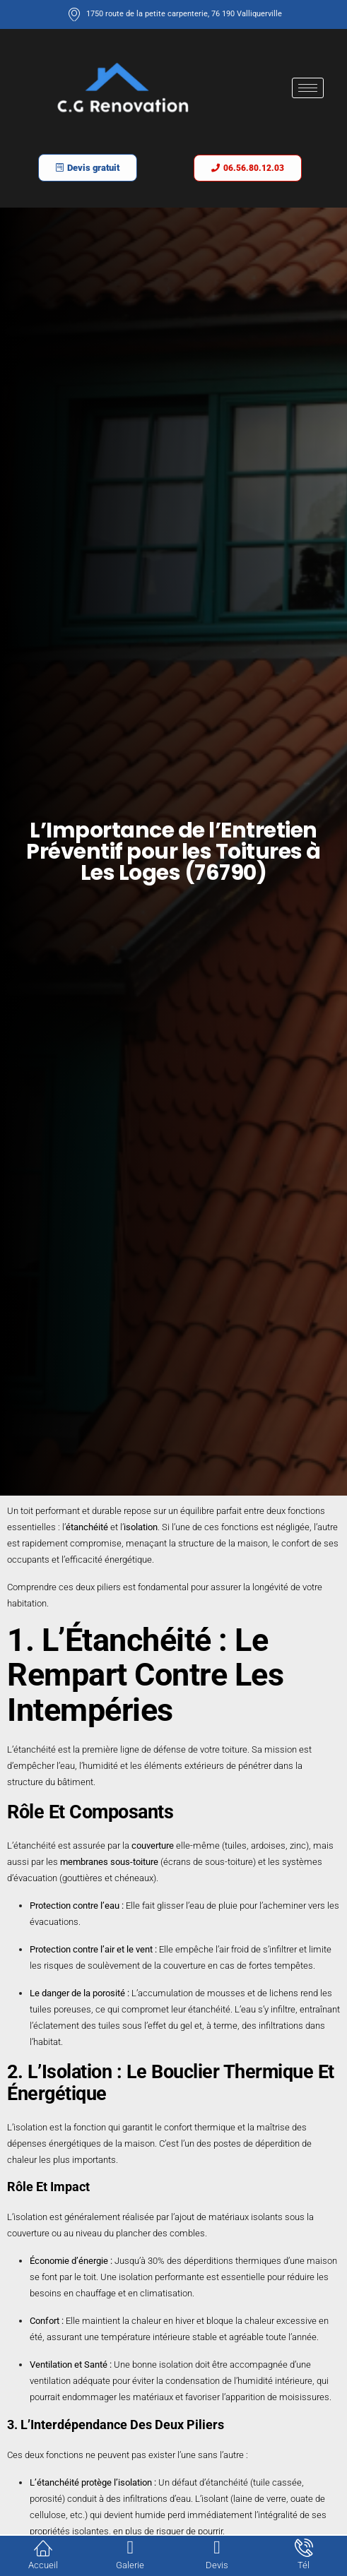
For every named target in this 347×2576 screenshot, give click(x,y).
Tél (304, 2565)
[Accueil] (43, 2548)
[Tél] (304, 2548)
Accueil (43, 2565)
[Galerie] (130, 2548)
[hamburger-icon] (308, 88)
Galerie (130, 2565)
